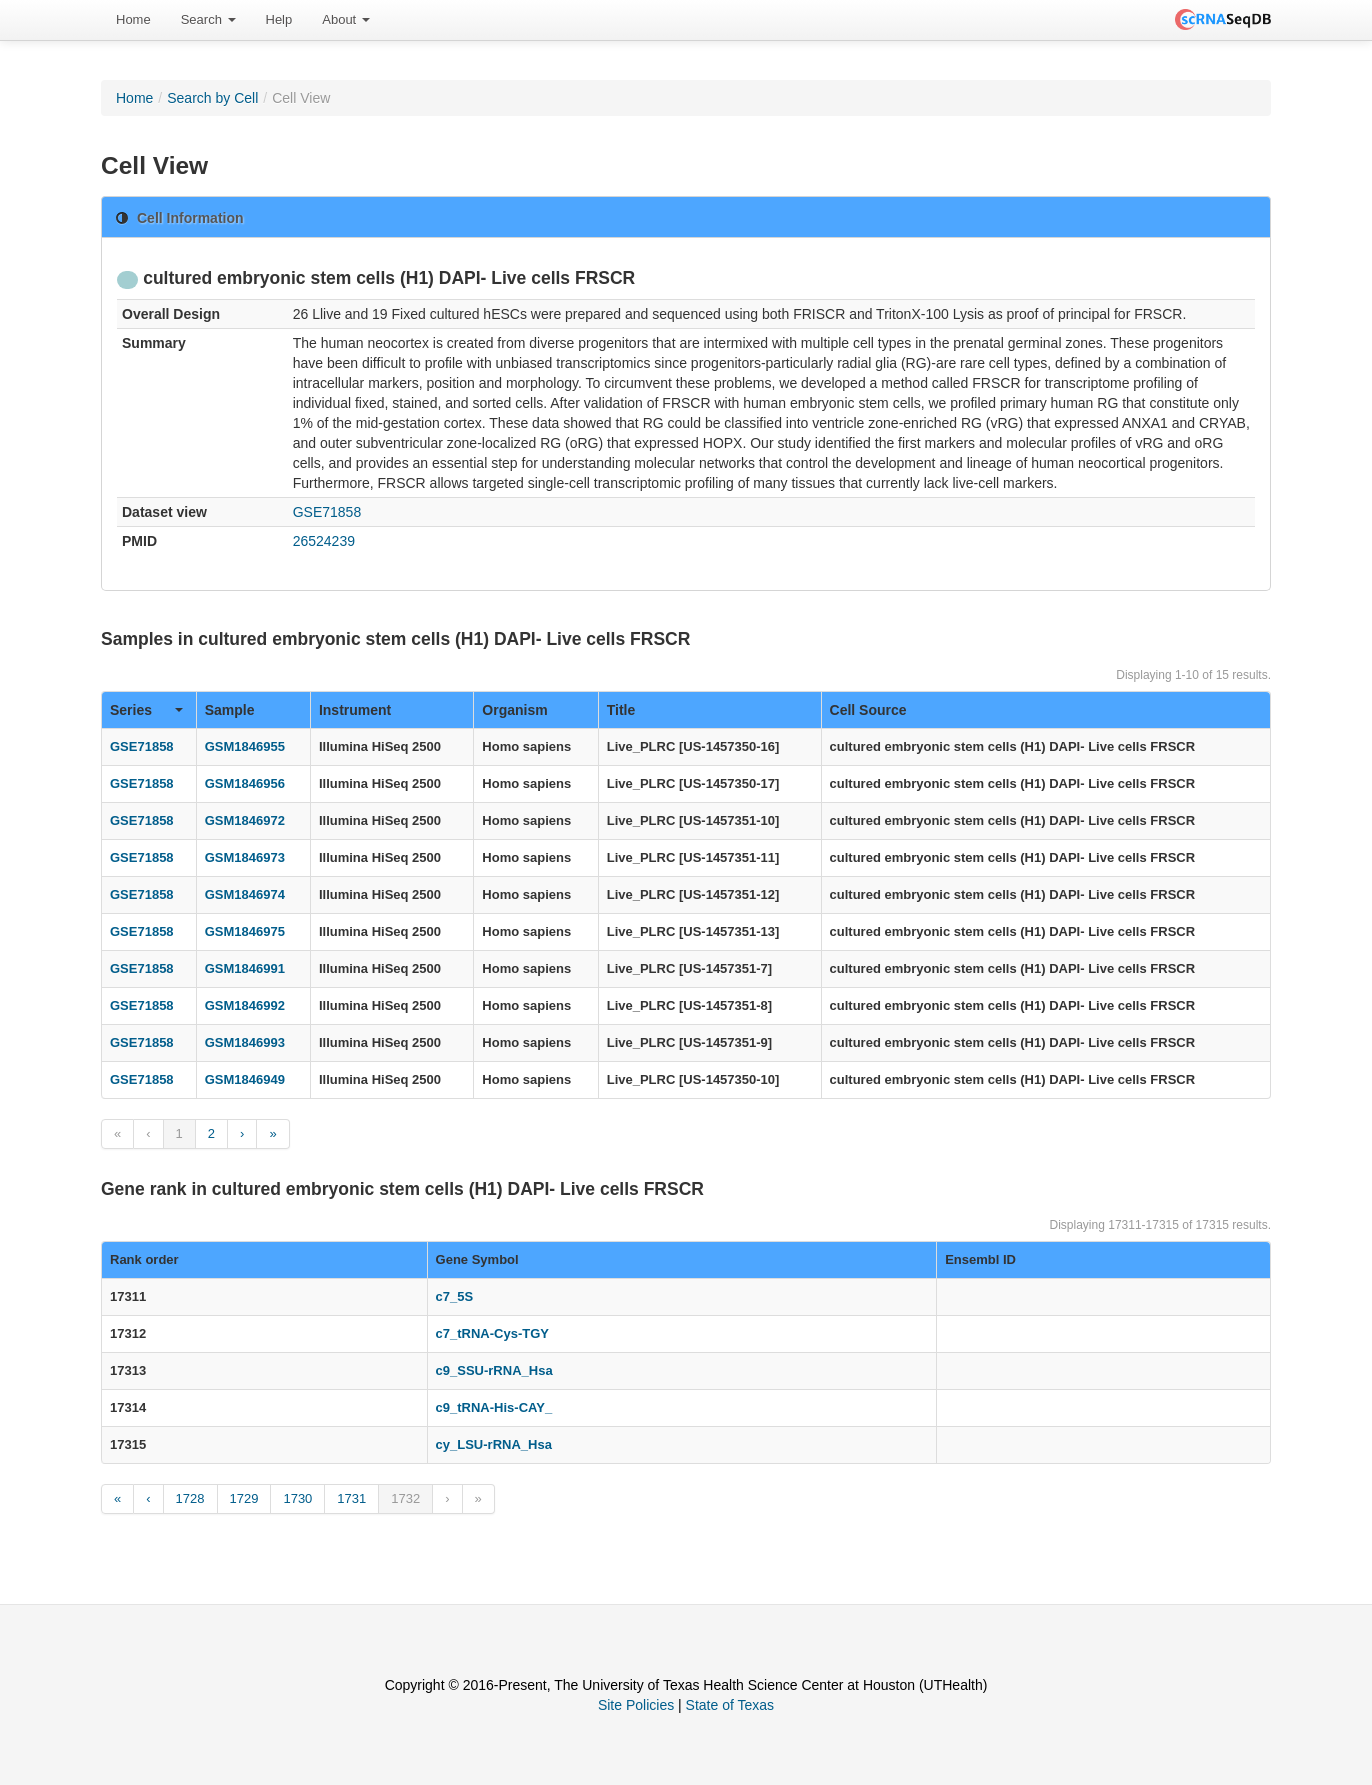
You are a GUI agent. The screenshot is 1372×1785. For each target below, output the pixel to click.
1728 (190, 1498)
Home (133, 19)
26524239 (324, 541)
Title (621, 710)
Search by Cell (212, 98)
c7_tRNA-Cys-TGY (492, 1333)
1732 (405, 1498)
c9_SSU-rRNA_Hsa (494, 1370)
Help (279, 19)
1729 (244, 1498)
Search (208, 19)
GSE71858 (327, 512)
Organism (514, 710)
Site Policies (636, 1705)
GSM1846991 (245, 968)
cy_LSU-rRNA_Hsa (494, 1444)
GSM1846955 (245, 746)
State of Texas (730, 1705)
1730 (297, 1498)
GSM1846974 (245, 894)
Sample (230, 710)
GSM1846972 (245, 820)
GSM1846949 (245, 1079)
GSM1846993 (245, 1042)
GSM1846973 (245, 857)
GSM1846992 (245, 1005)
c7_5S (455, 1296)
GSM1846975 (245, 931)
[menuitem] (133, 20)
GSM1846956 (245, 783)
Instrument (355, 710)
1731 (351, 1498)
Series (146, 710)
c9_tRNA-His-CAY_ (494, 1407)
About (346, 19)
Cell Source (868, 710)
